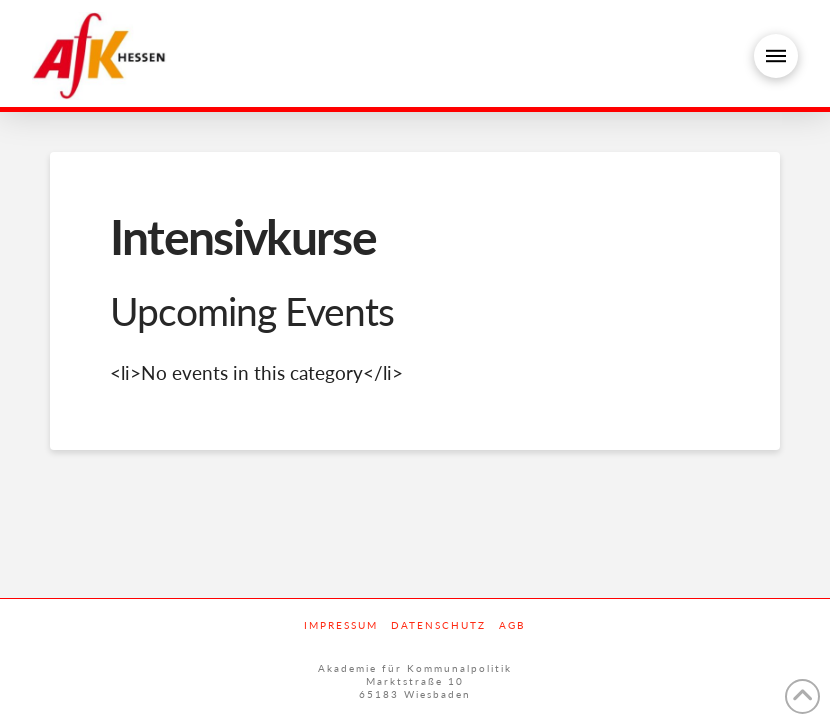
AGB (512, 625)
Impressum (341, 625)
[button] (776, 56)
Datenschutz (438, 625)
